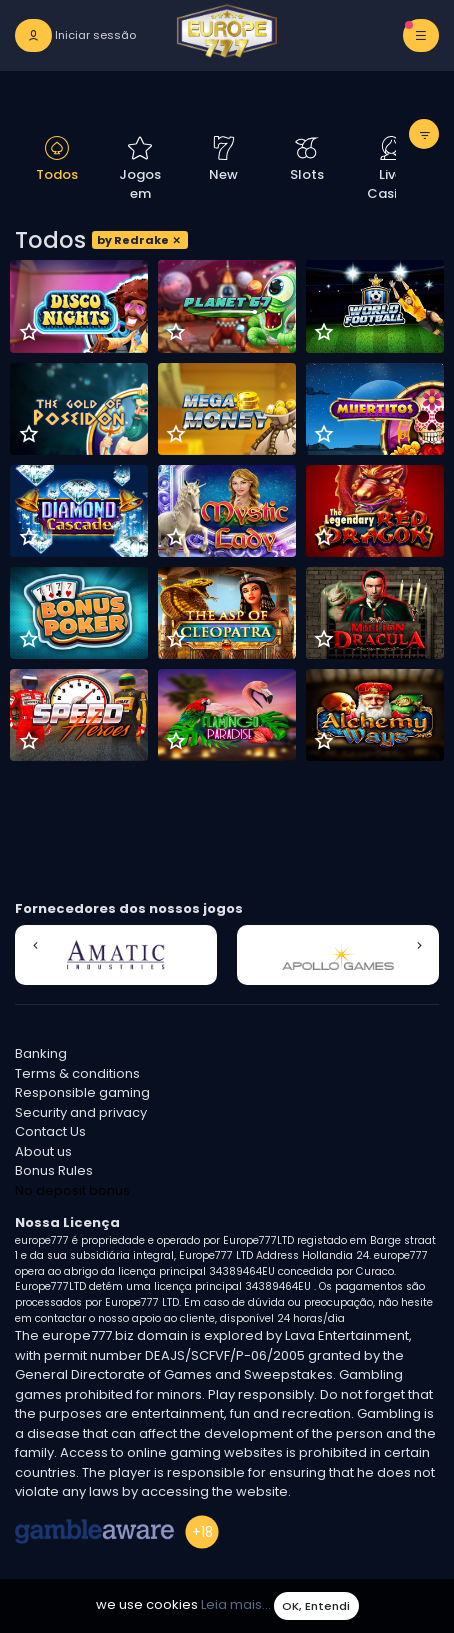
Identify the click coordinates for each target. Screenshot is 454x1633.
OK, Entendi (316, 1606)
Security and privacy (81, 1112)
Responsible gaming (82, 1092)
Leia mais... (236, 1605)
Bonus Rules (54, 1170)
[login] (75, 35)
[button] (35, 946)
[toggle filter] (424, 134)
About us (43, 1151)
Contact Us (50, 1131)
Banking (41, 1053)
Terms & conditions (77, 1073)
